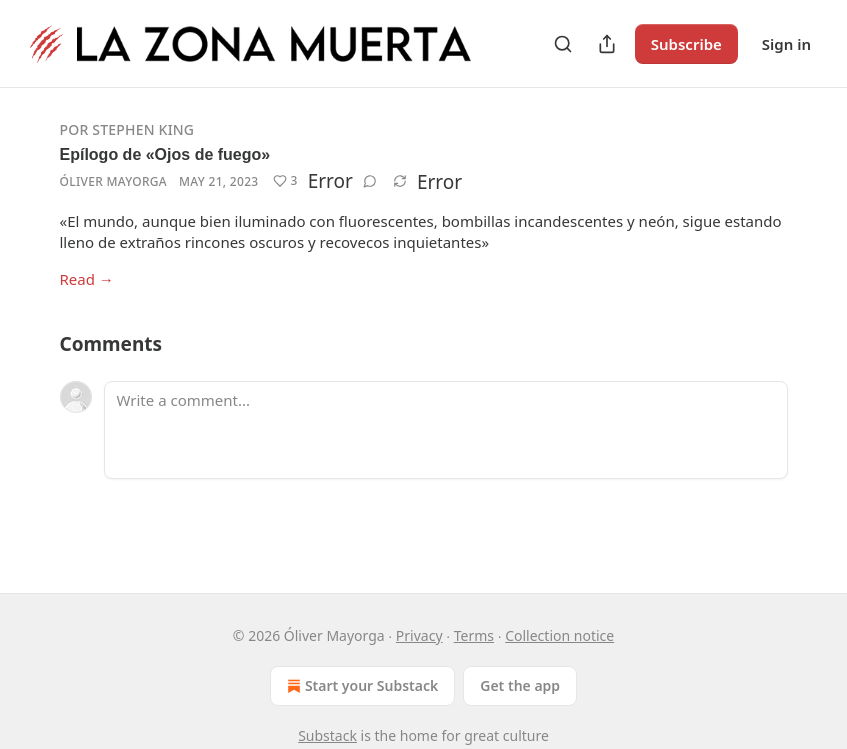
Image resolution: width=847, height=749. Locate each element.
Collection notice (559, 635)
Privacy (419, 635)
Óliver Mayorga (114, 181)
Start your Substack (360, 686)
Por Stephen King (127, 129)
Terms (474, 635)
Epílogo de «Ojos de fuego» (165, 154)
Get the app (520, 685)
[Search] (563, 44)
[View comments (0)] (370, 181)
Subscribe (686, 44)
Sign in (786, 44)
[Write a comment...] (446, 430)
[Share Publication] (607, 44)
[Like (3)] (285, 181)
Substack (327, 735)
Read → (87, 279)
